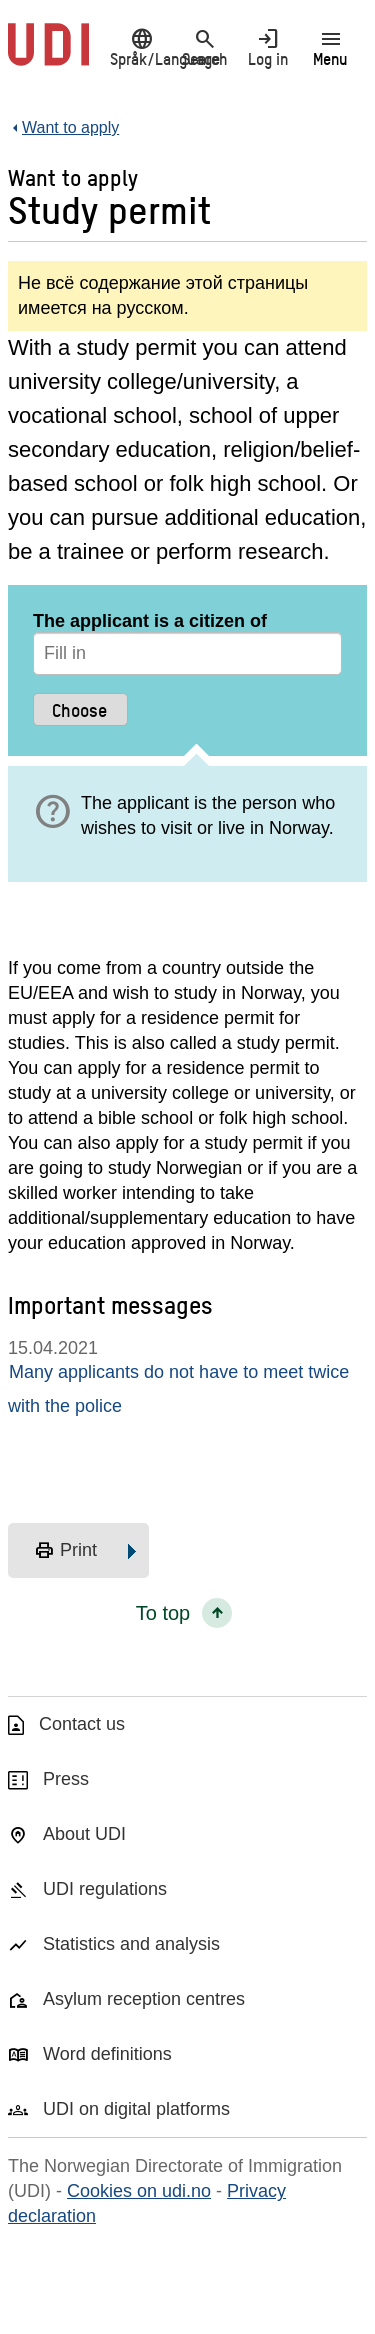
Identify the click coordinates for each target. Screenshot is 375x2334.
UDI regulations (105, 1889)
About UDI (84, 1834)
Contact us (82, 1724)
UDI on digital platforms (136, 2109)
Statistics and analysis (131, 1944)
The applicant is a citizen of (150, 621)
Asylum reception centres (144, 1999)
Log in (267, 47)
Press (66, 1779)
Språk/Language (141, 47)
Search (204, 47)
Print (65, 1551)
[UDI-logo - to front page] (48, 55)
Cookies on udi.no (139, 2191)
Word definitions (107, 2054)
